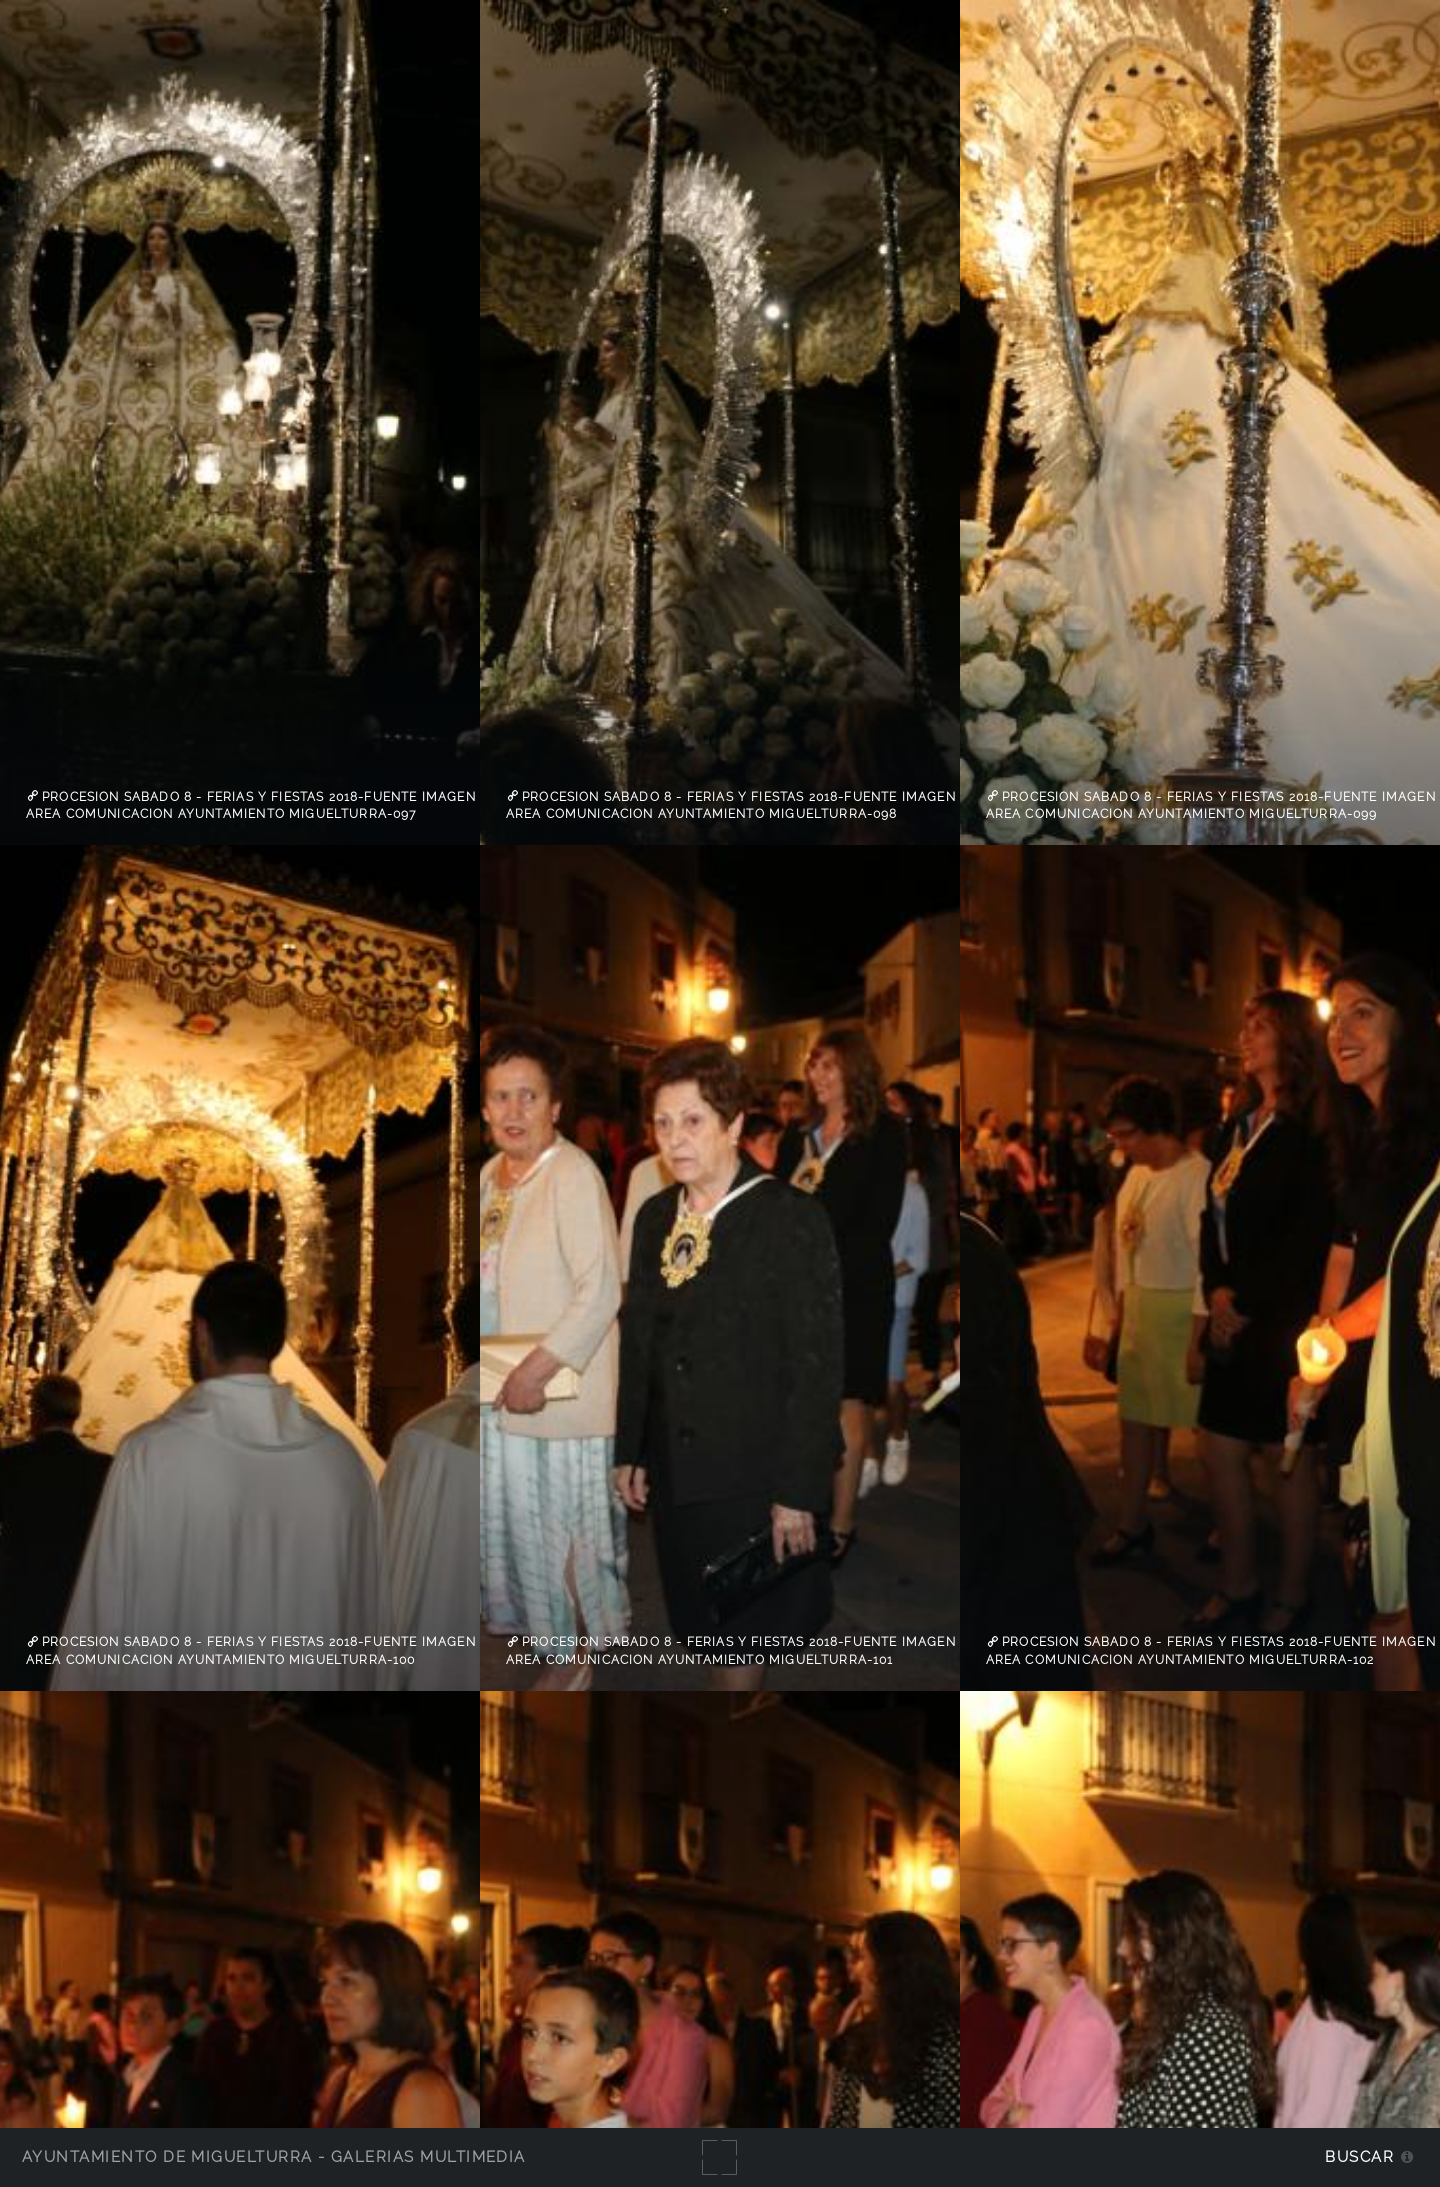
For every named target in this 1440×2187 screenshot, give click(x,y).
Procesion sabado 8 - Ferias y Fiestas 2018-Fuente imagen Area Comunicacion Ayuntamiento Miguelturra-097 (251, 805)
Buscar (1359, 2156)
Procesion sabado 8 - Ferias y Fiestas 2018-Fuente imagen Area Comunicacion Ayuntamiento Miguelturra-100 (251, 1651)
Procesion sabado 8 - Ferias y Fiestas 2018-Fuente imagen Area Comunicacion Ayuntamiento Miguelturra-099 (1211, 805)
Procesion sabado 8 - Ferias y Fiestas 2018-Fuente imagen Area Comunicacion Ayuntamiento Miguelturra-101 (731, 1651)
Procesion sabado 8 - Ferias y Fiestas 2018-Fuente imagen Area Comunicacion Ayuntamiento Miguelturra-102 (1211, 1651)
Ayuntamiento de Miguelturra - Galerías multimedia (274, 2156)
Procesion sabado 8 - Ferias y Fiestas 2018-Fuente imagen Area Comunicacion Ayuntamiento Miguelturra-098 (731, 805)
